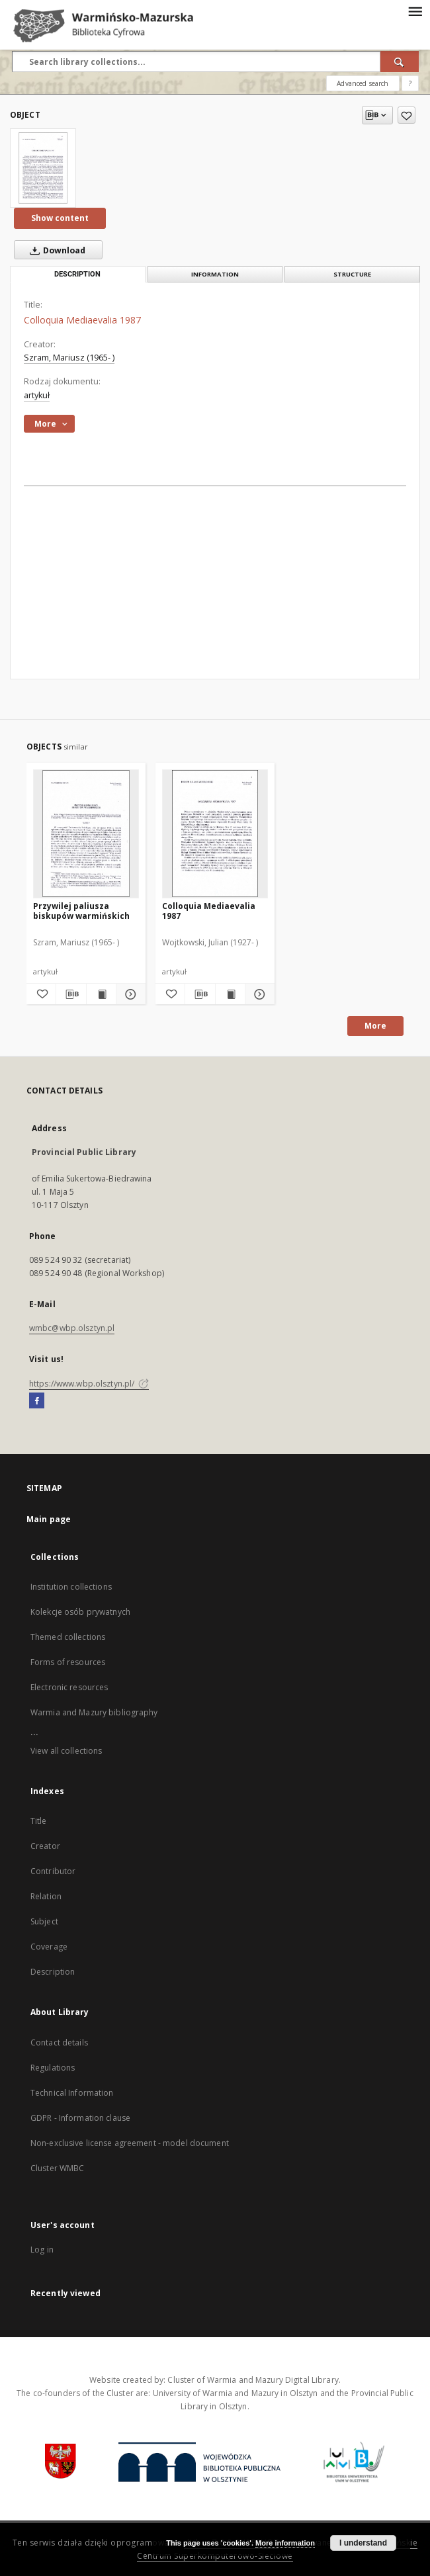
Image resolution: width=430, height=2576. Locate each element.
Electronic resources (69, 1687)
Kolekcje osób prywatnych (80, 1611)
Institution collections (71, 1586)
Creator (45, 1846)
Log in (42, 2249)
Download (54, 250)
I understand (363, 2543)
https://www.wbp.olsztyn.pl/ (89, 1383)
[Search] (399, 61)
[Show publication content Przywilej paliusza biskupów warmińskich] (101, 994)
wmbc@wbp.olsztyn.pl (71, 1328)
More (375, 1025)
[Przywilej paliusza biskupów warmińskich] (86, 833)
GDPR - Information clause (80, 2118)
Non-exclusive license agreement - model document (129, 2143)
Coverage (48, 1946)
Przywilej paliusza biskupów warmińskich (81, 910)
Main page (48, 1519)
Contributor (52, 1871)
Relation (46, 1896)
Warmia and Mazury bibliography (94, 1712)
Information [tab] (215, 274)
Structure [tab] (352, 274)
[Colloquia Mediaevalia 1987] (43, 168)
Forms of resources (67, 1662)
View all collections (66, 1750)
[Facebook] (36, 1401)
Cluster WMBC (57, 2168)
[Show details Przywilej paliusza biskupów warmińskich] (129, 994)
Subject (44, 1921)
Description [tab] (77, 274)
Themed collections (67, 1637)
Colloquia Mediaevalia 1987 (208, 910)
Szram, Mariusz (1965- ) (69, 357)
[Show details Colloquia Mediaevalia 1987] (258, 994)
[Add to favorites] (406, 115)
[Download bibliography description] (70, 994)
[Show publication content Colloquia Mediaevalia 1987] (230, 994)
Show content (60, 218)
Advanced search (362, 83)
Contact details (59, 2042)
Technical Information (72, 2092)
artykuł (37, 395)
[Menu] (415, 10)
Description (52, 1971)
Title (38, 1820)
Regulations (52, 2067)
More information (285, 2543)
